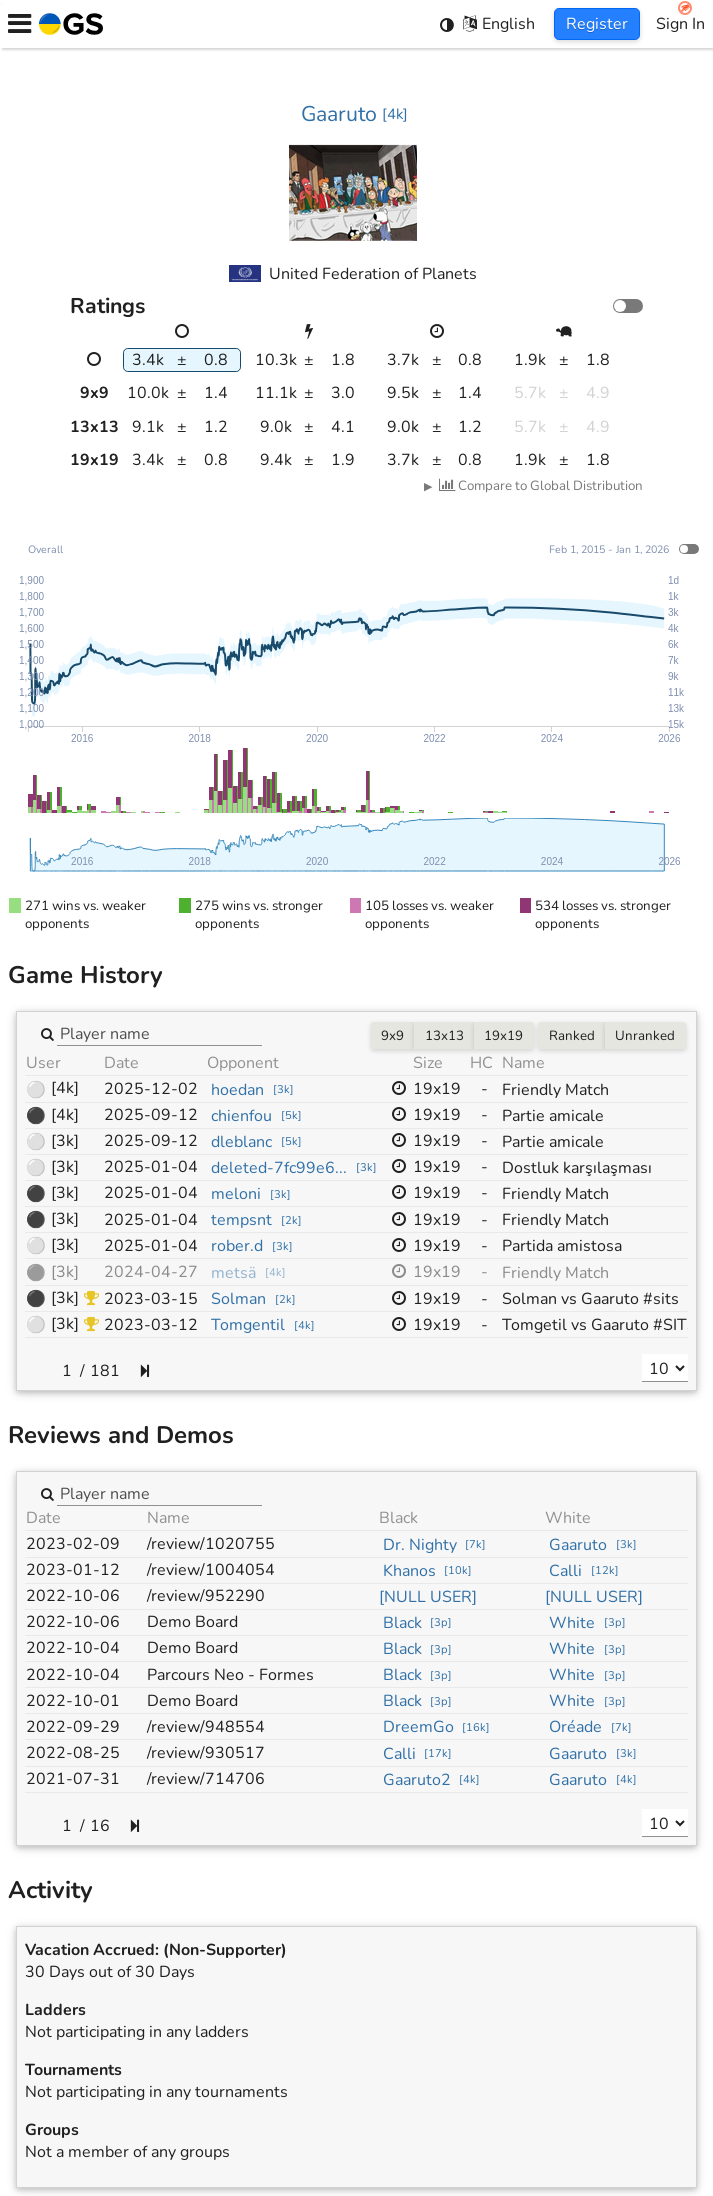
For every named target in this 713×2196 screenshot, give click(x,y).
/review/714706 (206, 1779)
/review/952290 (206, 1596)
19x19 (503, 1036)
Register (597, 24)
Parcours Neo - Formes (230, 1675)
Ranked (572, 1036)
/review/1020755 (211, 1544)
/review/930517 (206, 1753)
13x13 (444, 1036)
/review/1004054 (211, 1570)
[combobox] (159, 1033)
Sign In (680, 24)
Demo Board (192, 1622)
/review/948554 (206, 1727)
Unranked (645, 1036)
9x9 (392, 1036)
